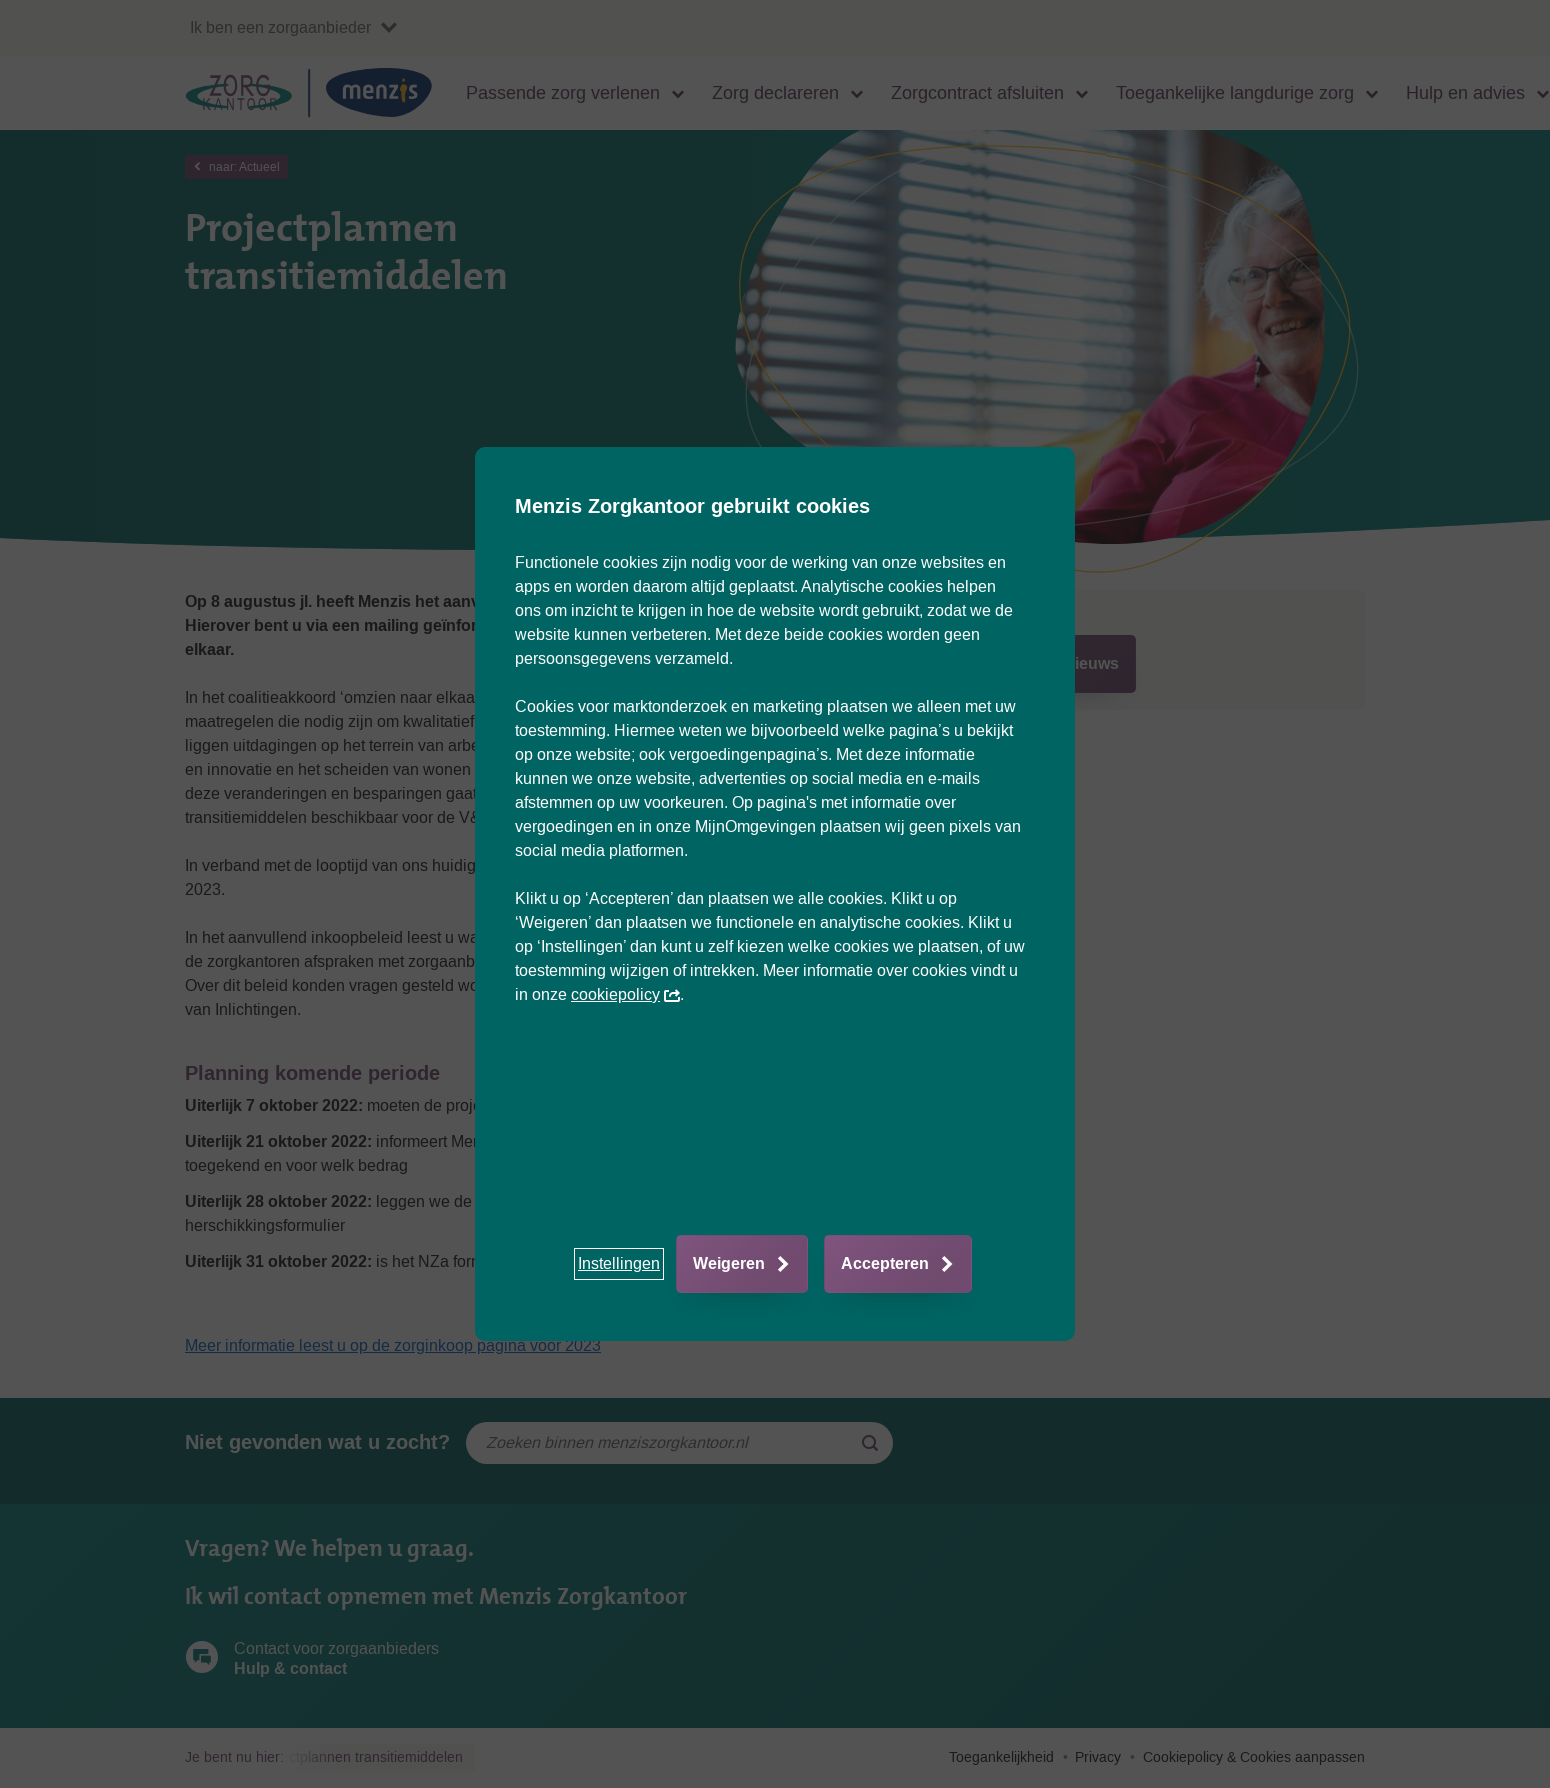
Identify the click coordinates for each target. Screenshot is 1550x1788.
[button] (619, 1264)
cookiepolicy (625, 994)
